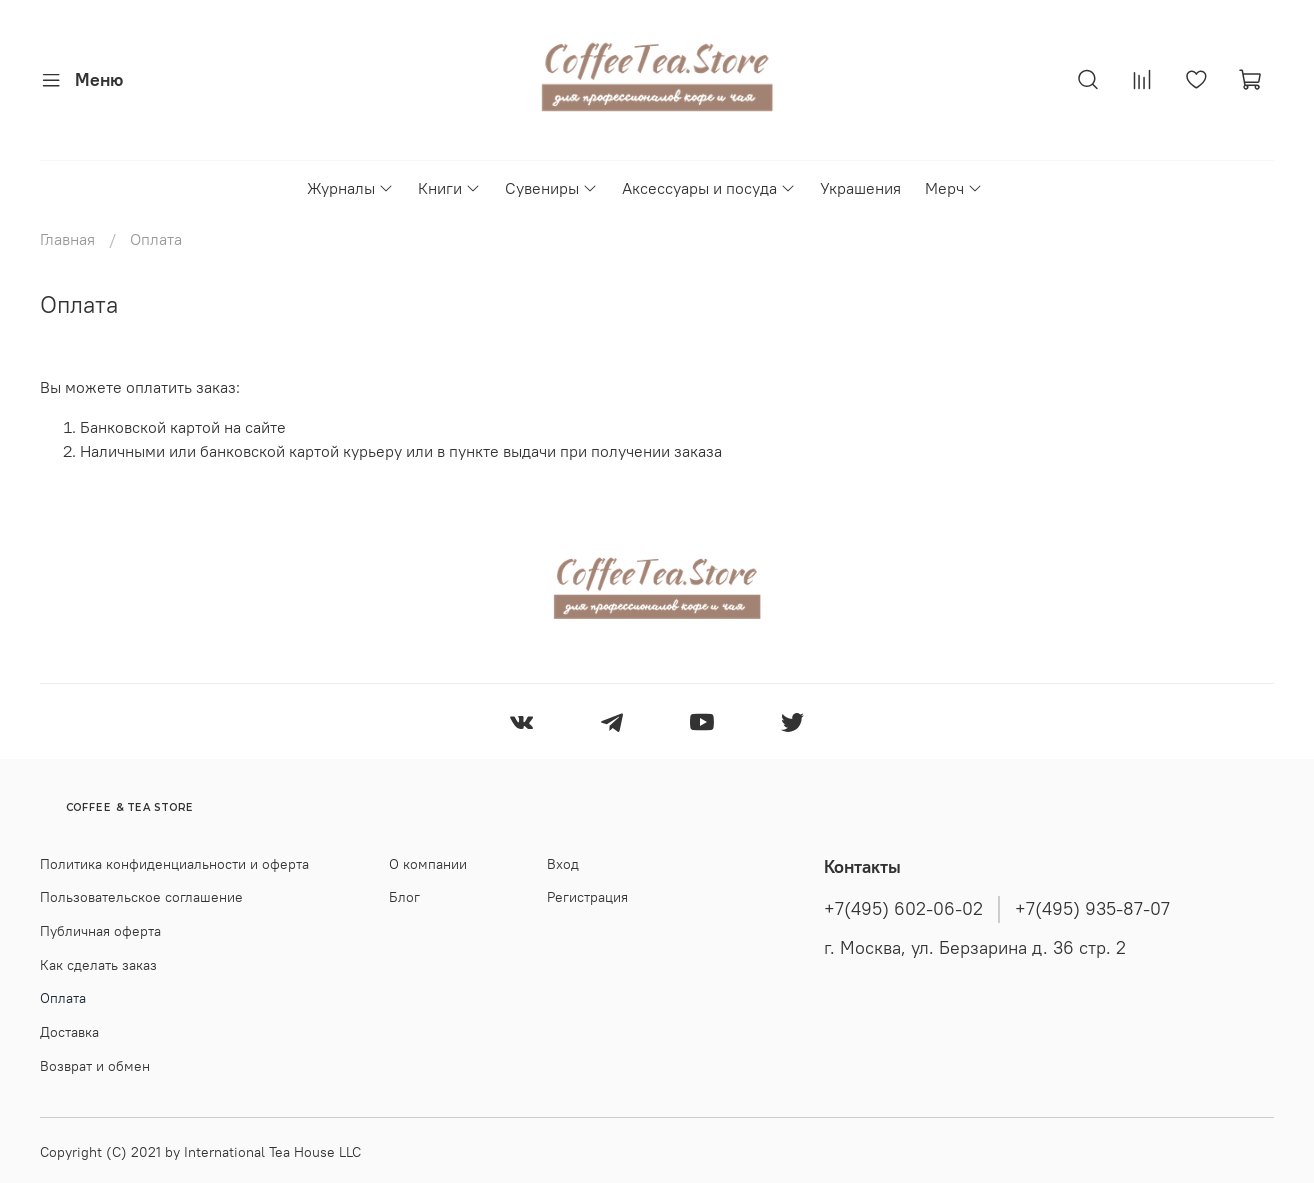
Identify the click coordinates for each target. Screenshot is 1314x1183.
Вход (563, 864)
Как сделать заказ (98, 965)
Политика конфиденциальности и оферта (174, 864)
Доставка (69, 1032)
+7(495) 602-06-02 (903, 909)
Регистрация (587, 897)
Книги (449, 188)
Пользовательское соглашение (141, 897)
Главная (67, 239)
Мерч (954, 188)
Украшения (860, 188)
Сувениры (551, 188)
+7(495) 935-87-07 (1092, 909)
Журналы (350, 188)
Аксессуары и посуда (709, 188)
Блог (404, 897)
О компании (428, 864)
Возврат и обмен (95, 1066)
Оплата (63, 998)
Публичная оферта (100, 931)
